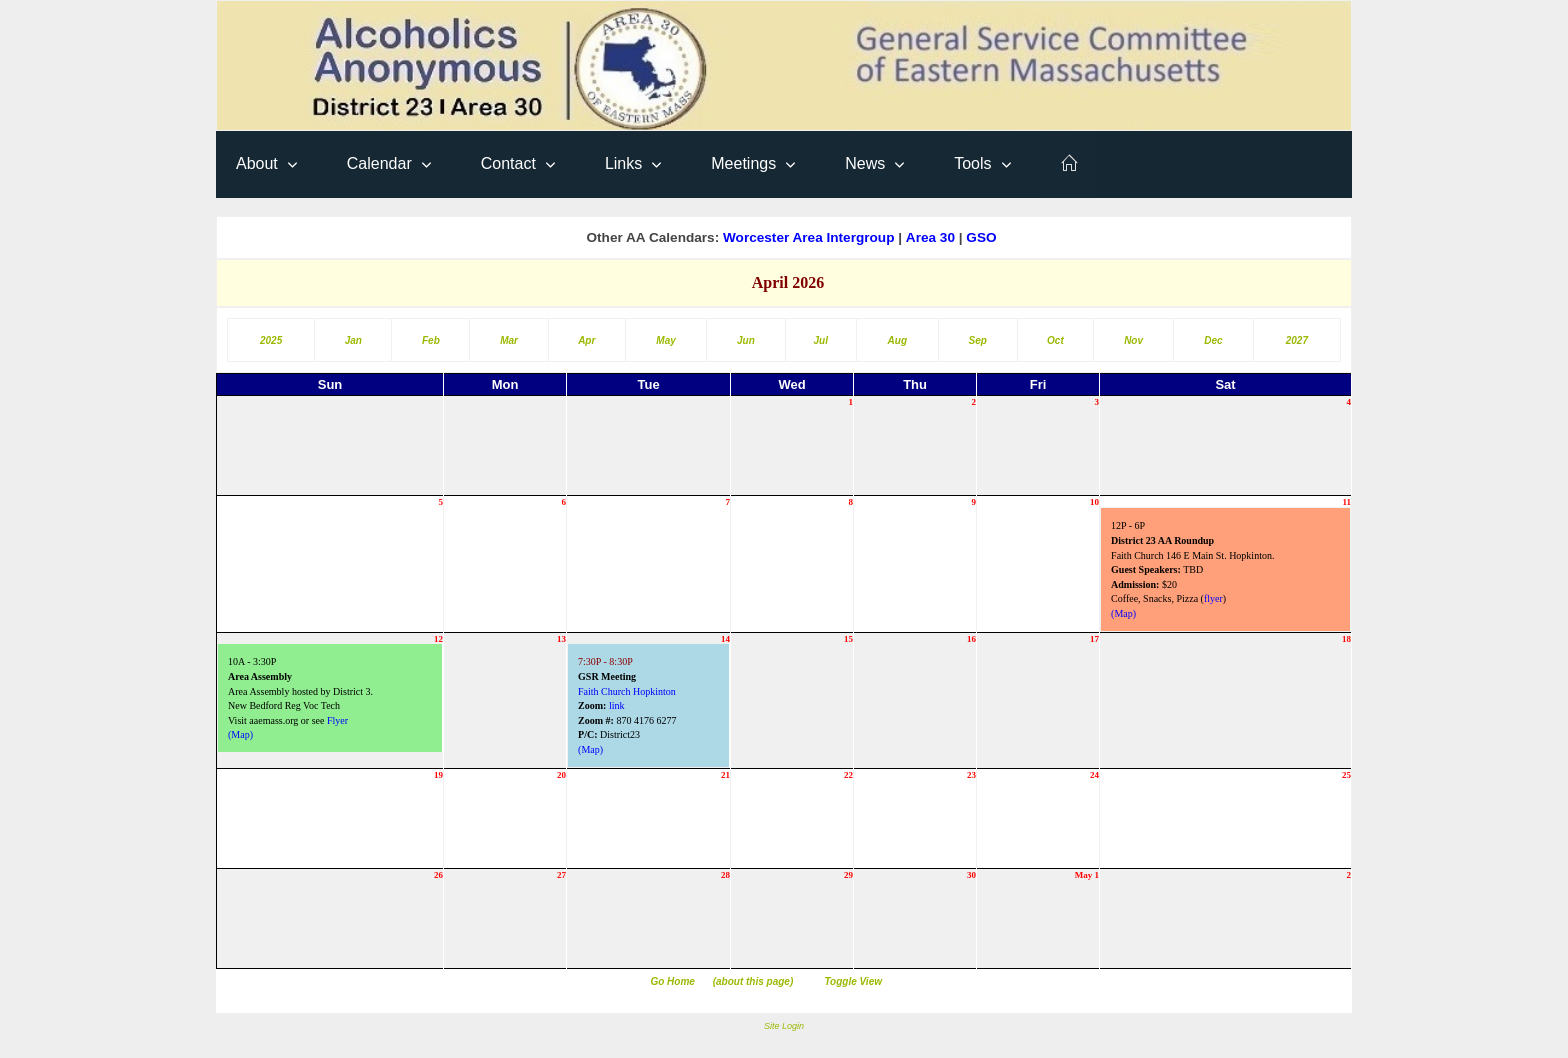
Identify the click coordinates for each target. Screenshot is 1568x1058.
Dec (1213, 340)
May (665, 340)
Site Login (784, 1026)
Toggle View (853, 981)
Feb (431, 340)
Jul (821, 340)
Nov (1133, 340)
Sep (978, 340)
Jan (353, 340)
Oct (1055, 340)
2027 (1297, 340)
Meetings (743, 163)
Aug (897, 340)
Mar (509, 340)
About (257, 163)
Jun (746, 340)
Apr (586, 340)
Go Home (672, 981)
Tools (972, 163)
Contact (508, 163)
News (865, 163)
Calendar (379, 163)
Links (623, 163)
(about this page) (753, 981)
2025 (271, 340)
